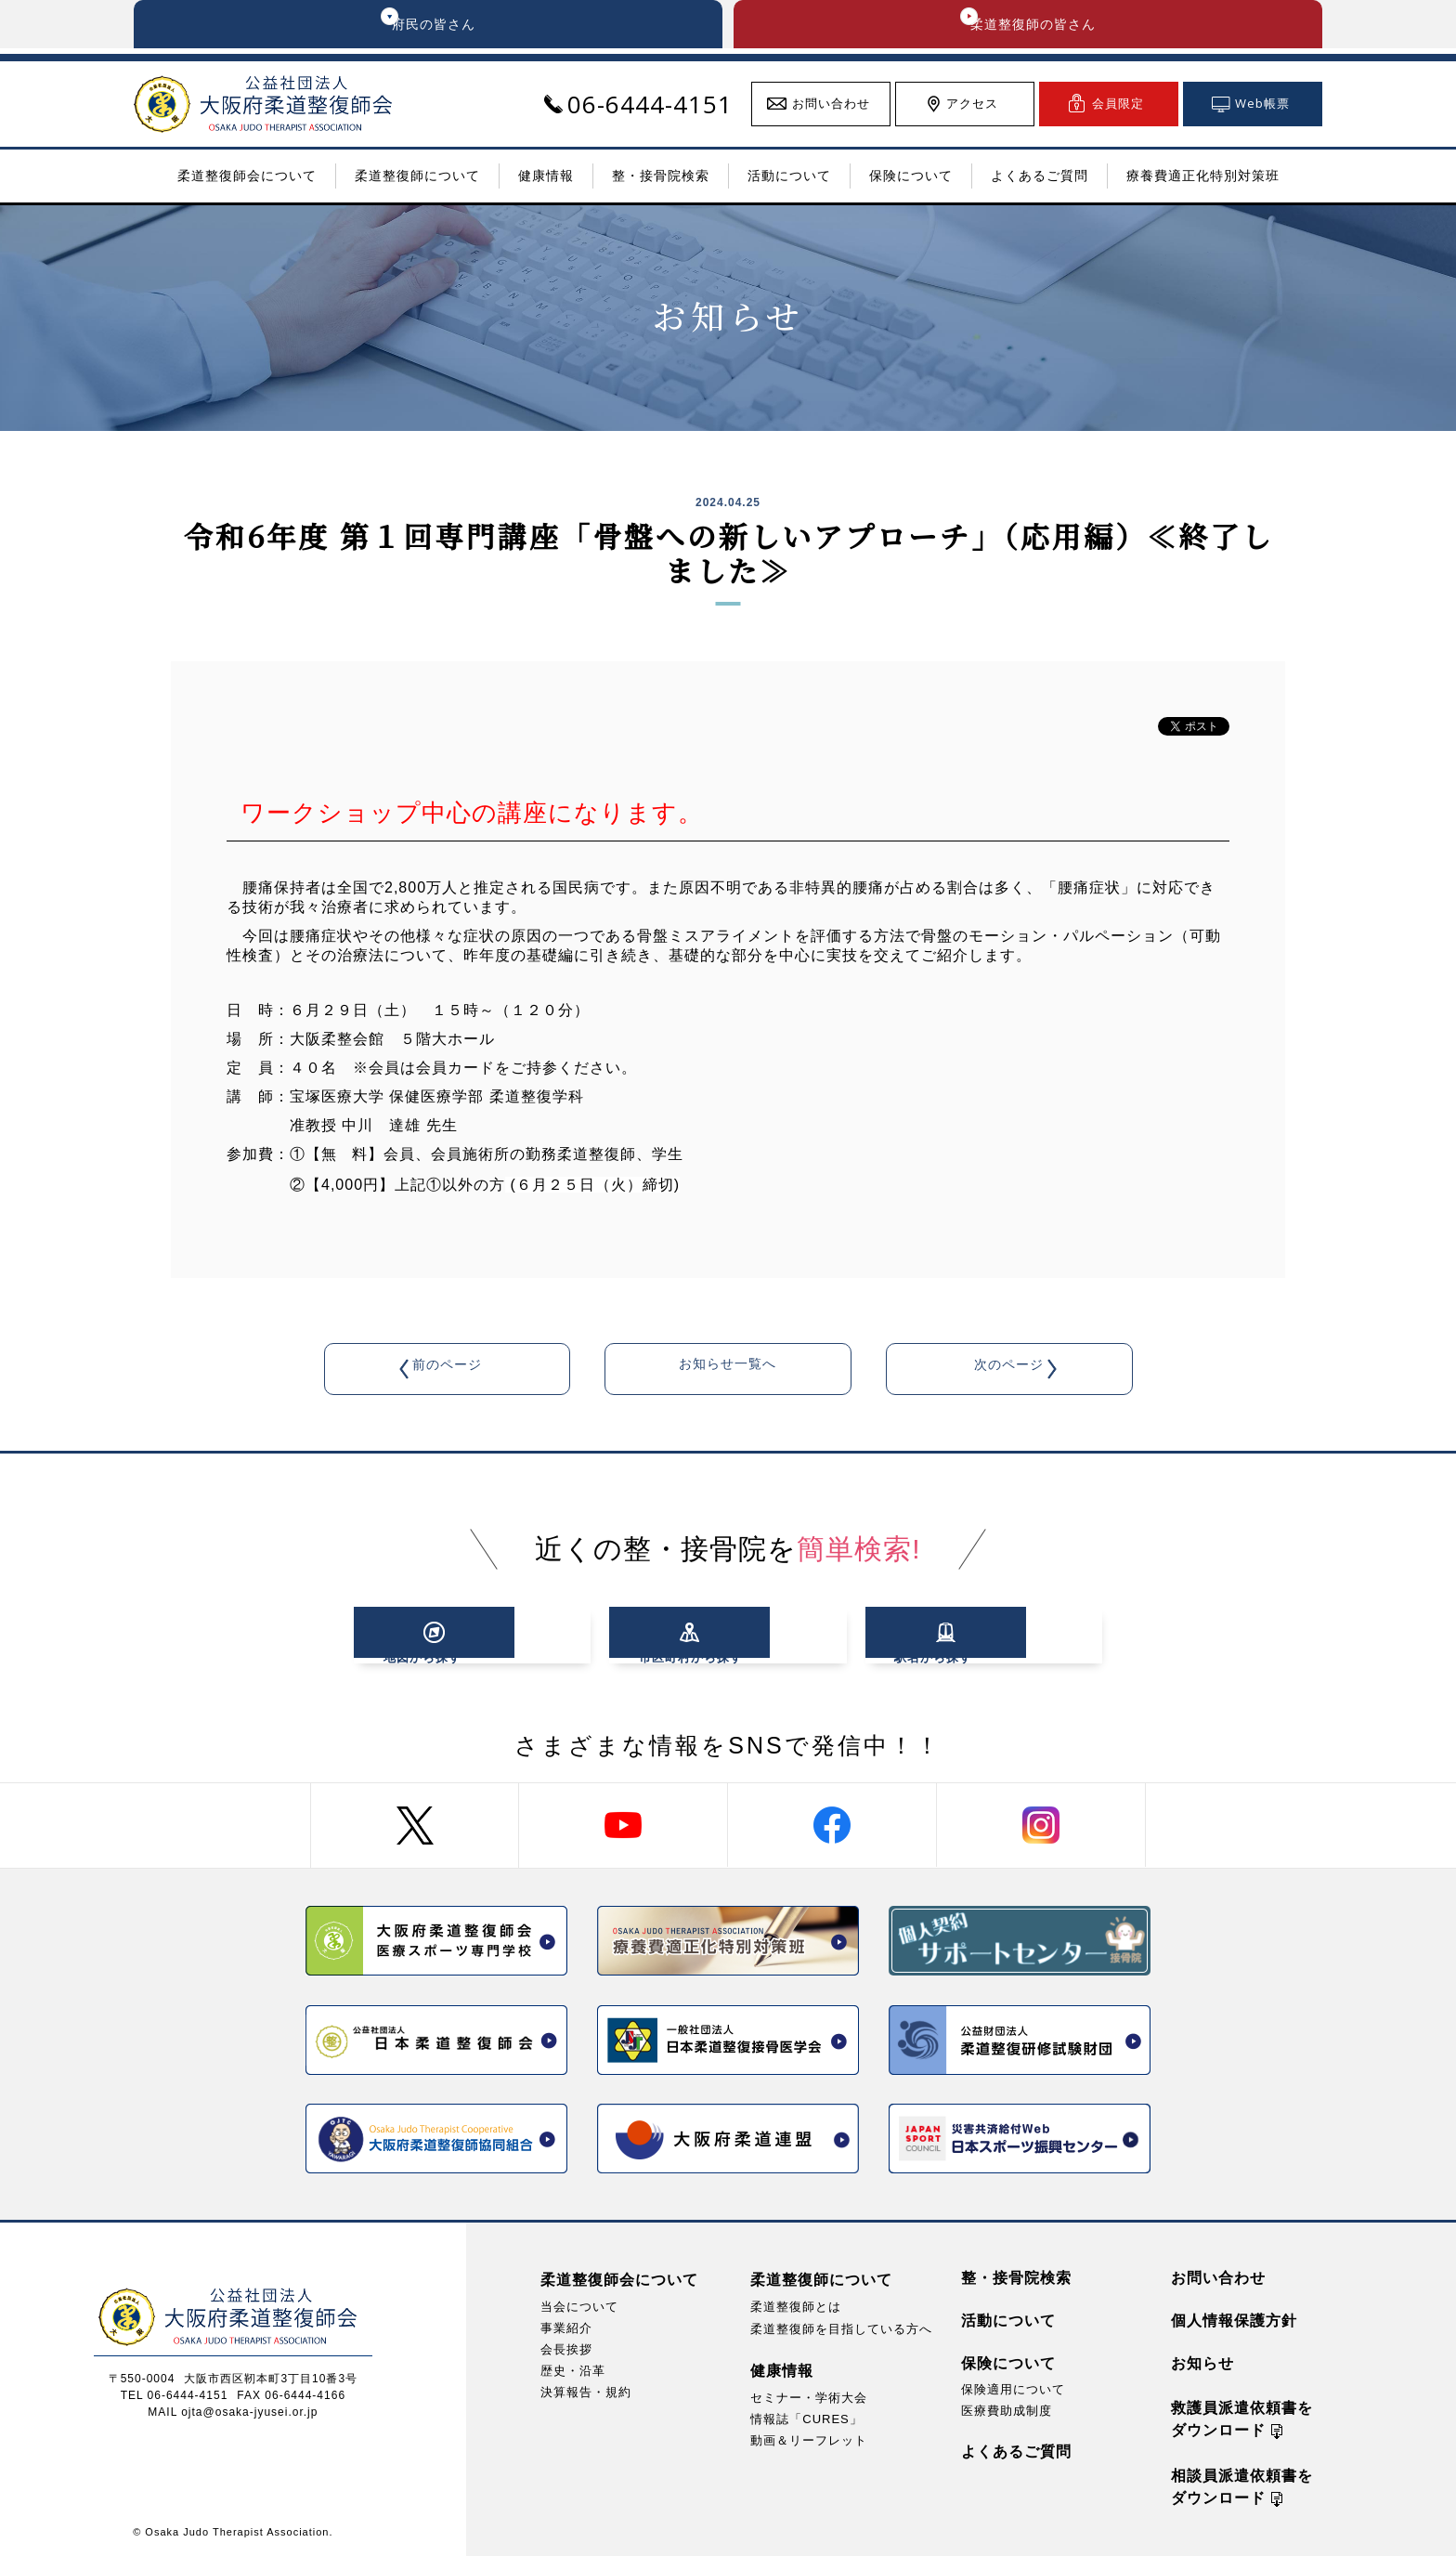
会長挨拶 (566, 2349)
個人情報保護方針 (1234, 2320)
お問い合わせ (1218, 2278)
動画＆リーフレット (808, 2440)
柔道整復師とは (795, 2307)
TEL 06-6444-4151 (174, 2395)
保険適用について (1013, 2389)
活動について (1008, 2320)
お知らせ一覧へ (727, 1372)
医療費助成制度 (1006, 2411)
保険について (1008, 2363)
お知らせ (1202, 2363)
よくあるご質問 (1016, 2451)
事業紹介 (566, 2328)
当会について (579, 2307)
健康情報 (781, 2371)
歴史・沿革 (572, 2371)
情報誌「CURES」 (806, 2419)
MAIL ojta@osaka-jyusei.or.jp (233, 2412)
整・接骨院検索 (1016, 2278)
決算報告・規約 (585, 2392)
